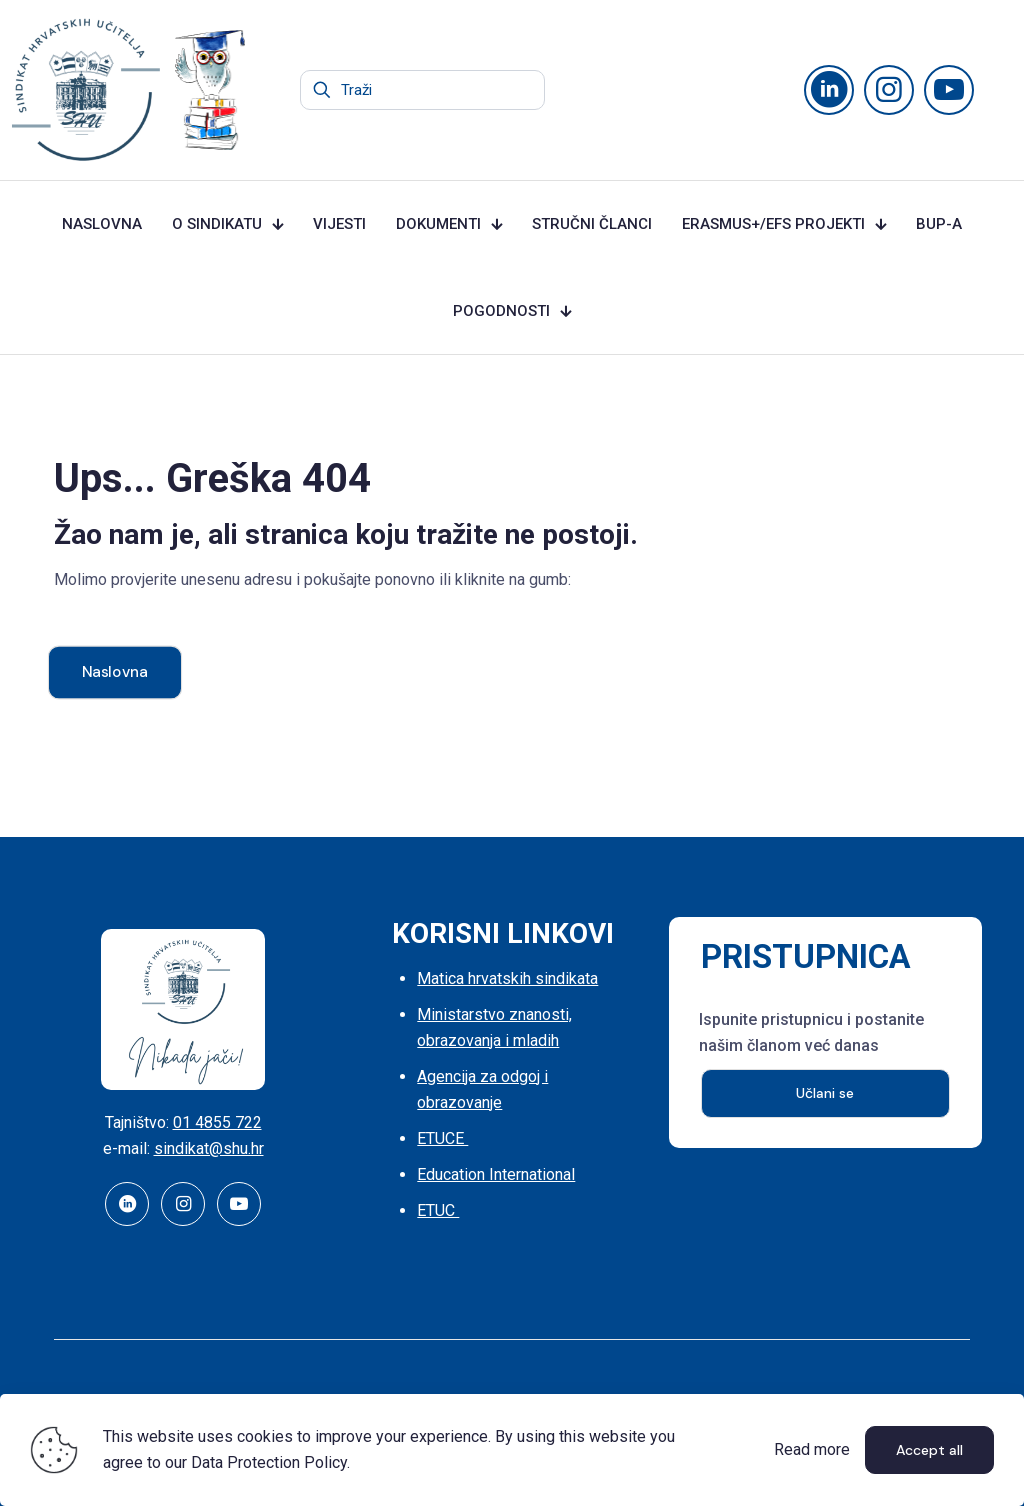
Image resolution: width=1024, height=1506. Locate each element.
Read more (812, 1449)
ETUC (438, 1210)
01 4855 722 (217, 1122)
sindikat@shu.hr (209, 1148)
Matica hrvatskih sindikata (507, 978)
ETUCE (442, 1138)
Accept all (929, 1450)
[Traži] (422, 90)
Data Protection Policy (269, 1462)
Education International (496, 1174)
